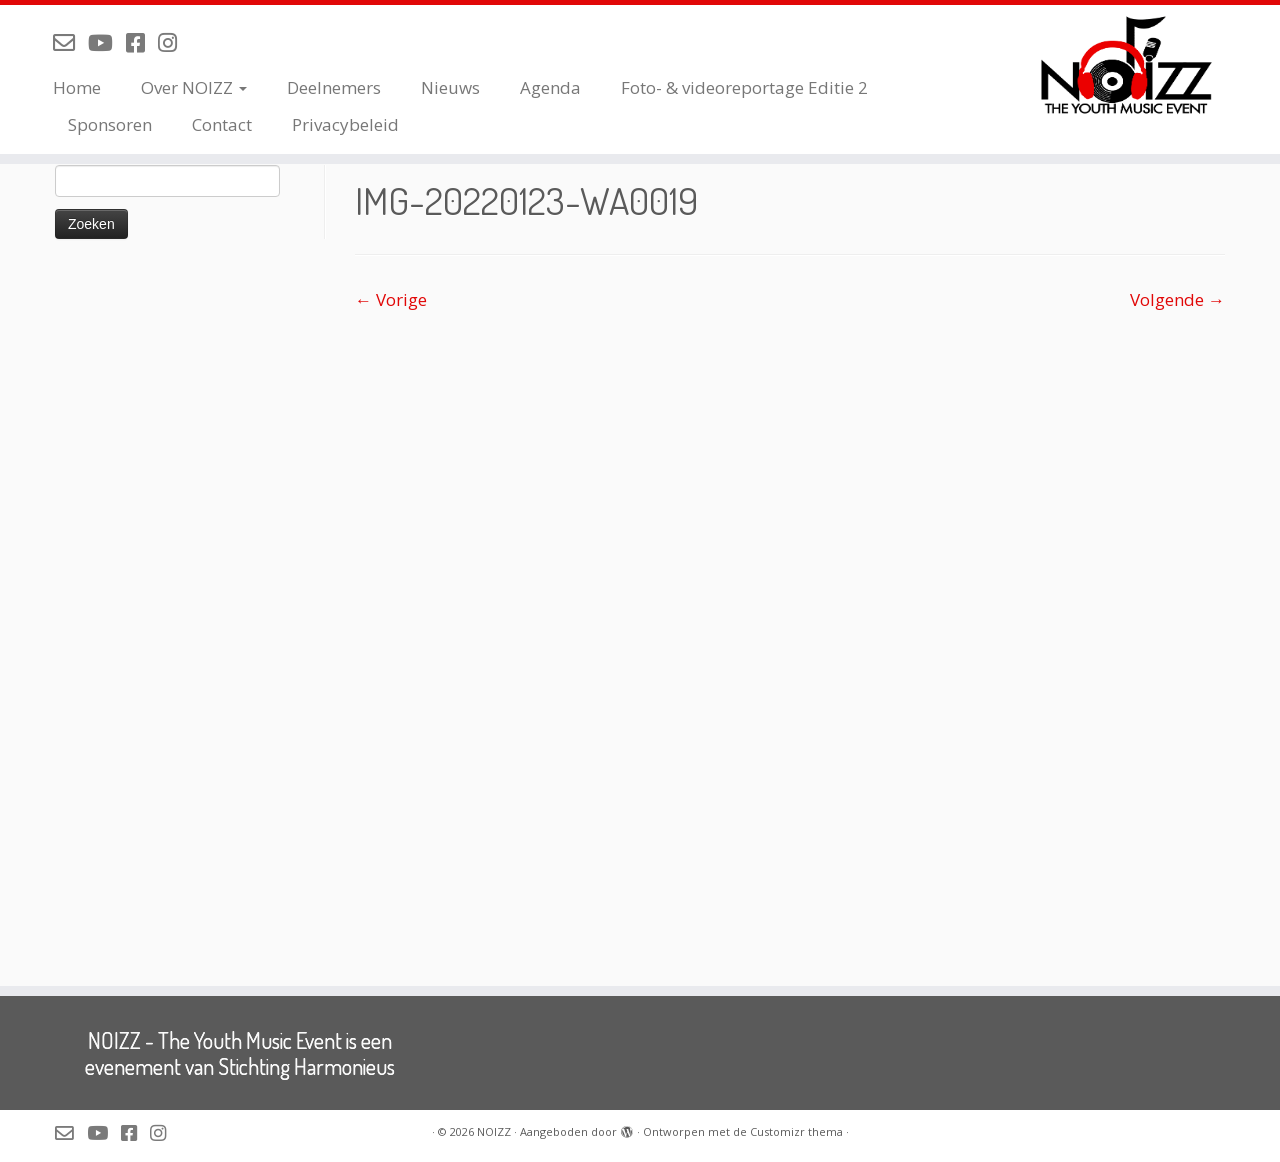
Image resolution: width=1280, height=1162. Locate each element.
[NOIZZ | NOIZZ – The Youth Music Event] (1132, 65)
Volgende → (1177, 299)
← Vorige (391, 299)
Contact (222, 124)
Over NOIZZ (194, 87)
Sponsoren (110, 124)
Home (77, 87)
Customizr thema (796, 1131)
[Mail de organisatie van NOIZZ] (70, 42)
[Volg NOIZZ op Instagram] (174, 42)
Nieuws (450, 87)
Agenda (550, 87)
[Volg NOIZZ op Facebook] (142, 42)
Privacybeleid (345, 124)
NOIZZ (494, 1131)
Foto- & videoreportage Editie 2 (744, 87)
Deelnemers (334, 87)
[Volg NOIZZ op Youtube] (107, 42)
